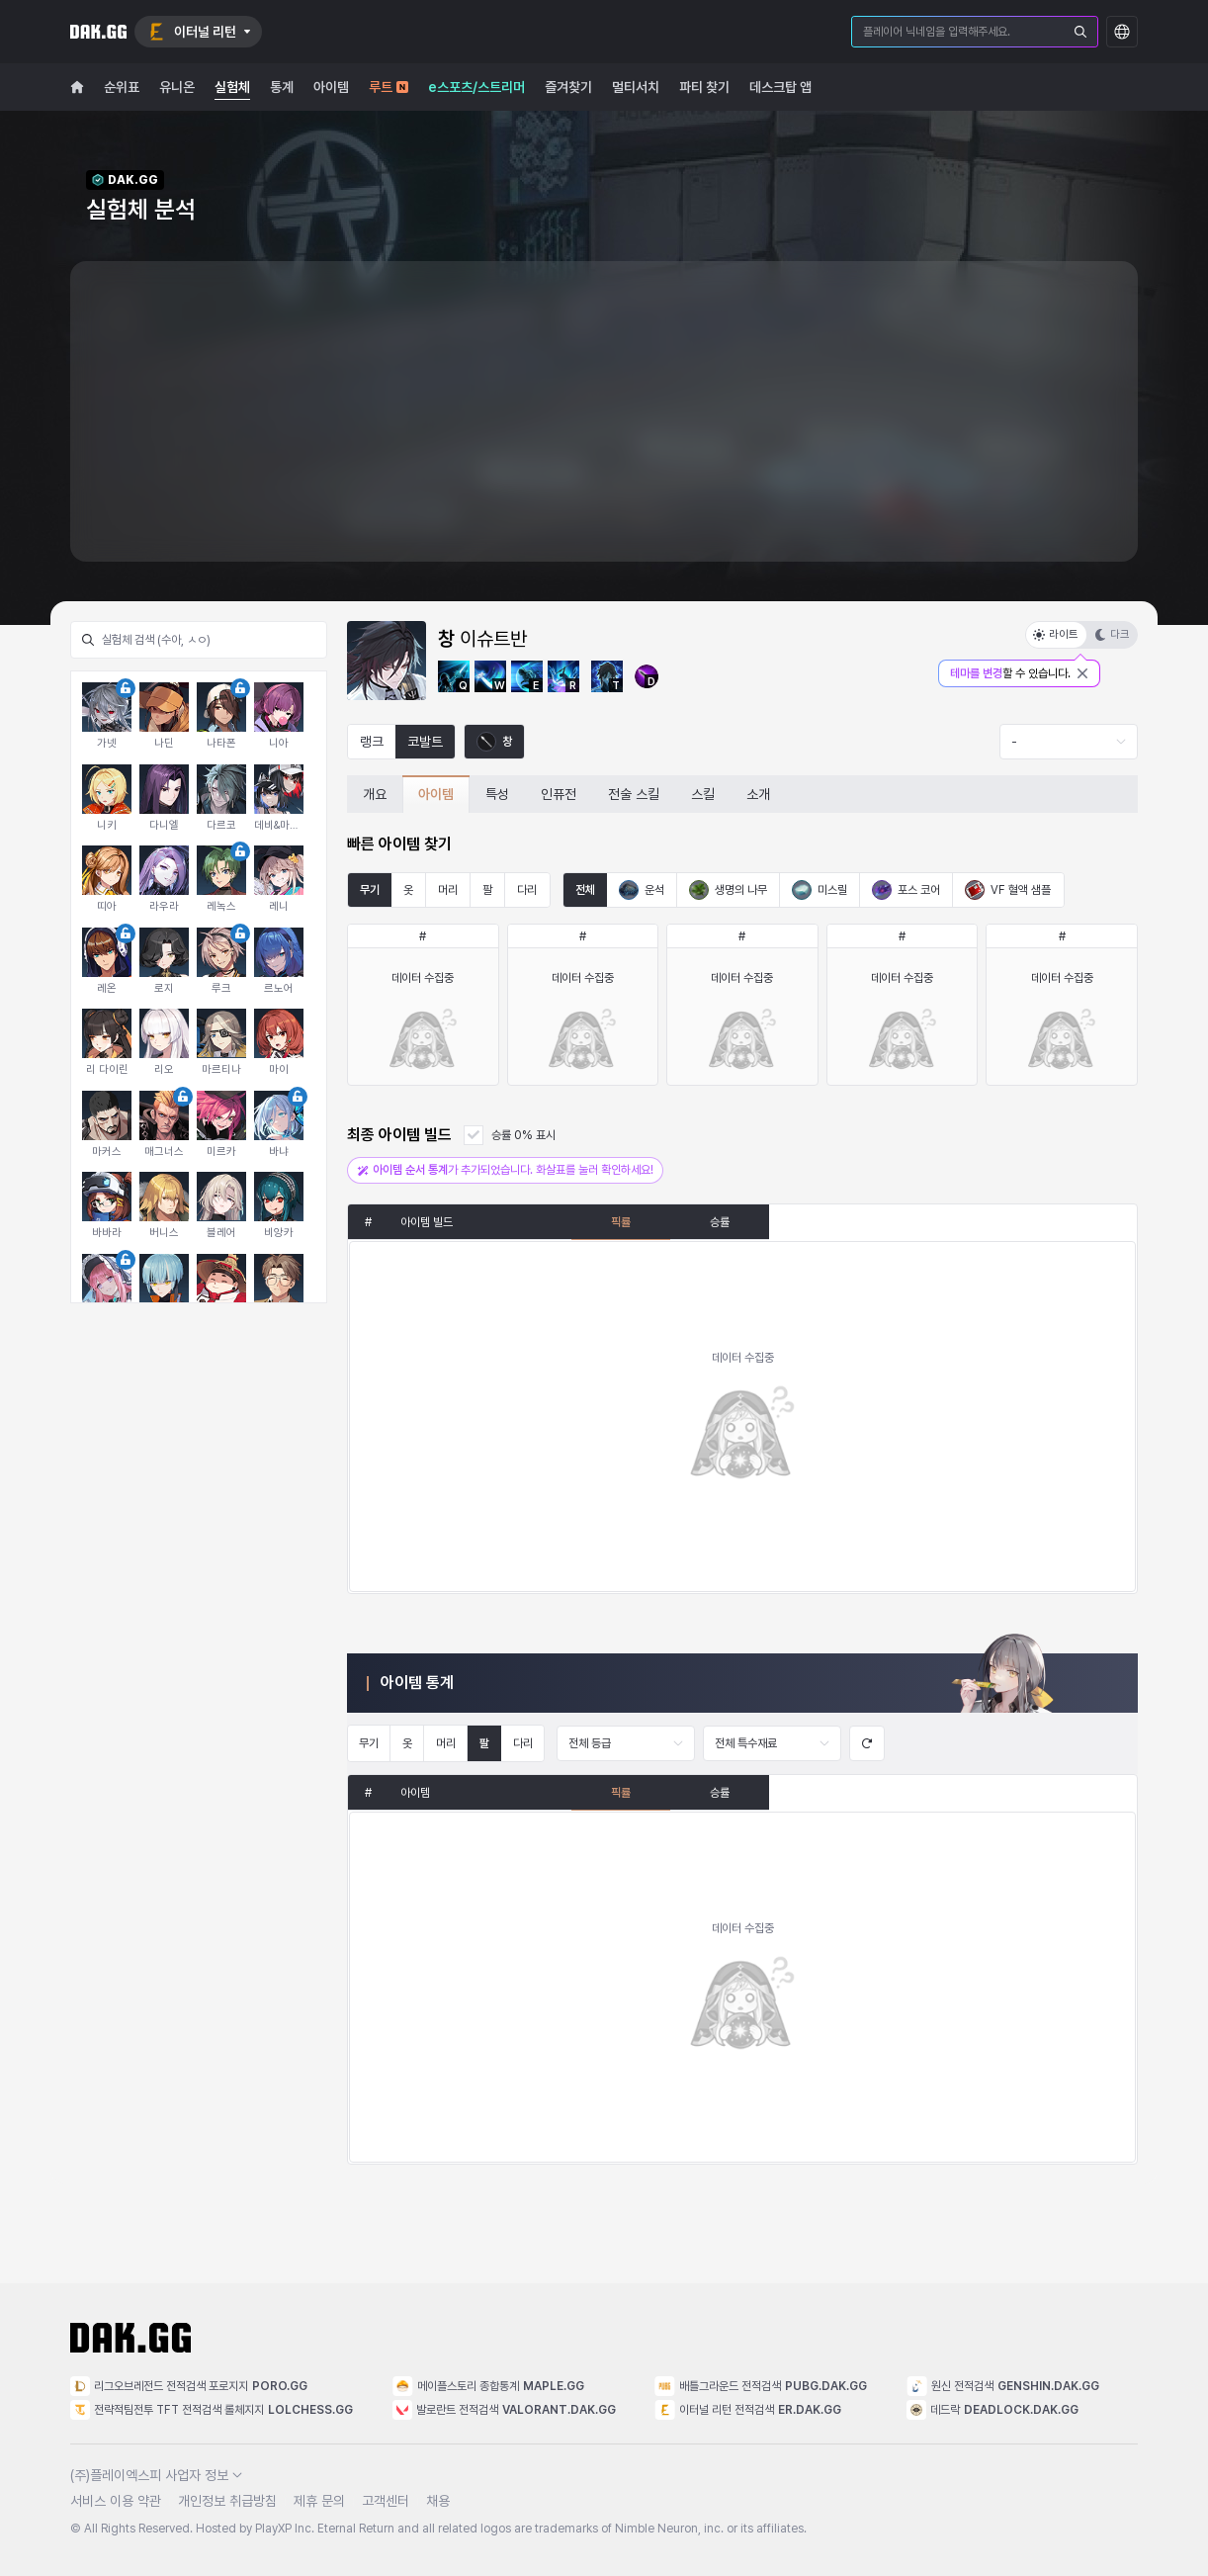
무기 (370, 890)
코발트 (425, 742)
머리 (448, 890)
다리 (527, 890)
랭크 (372, 742)
